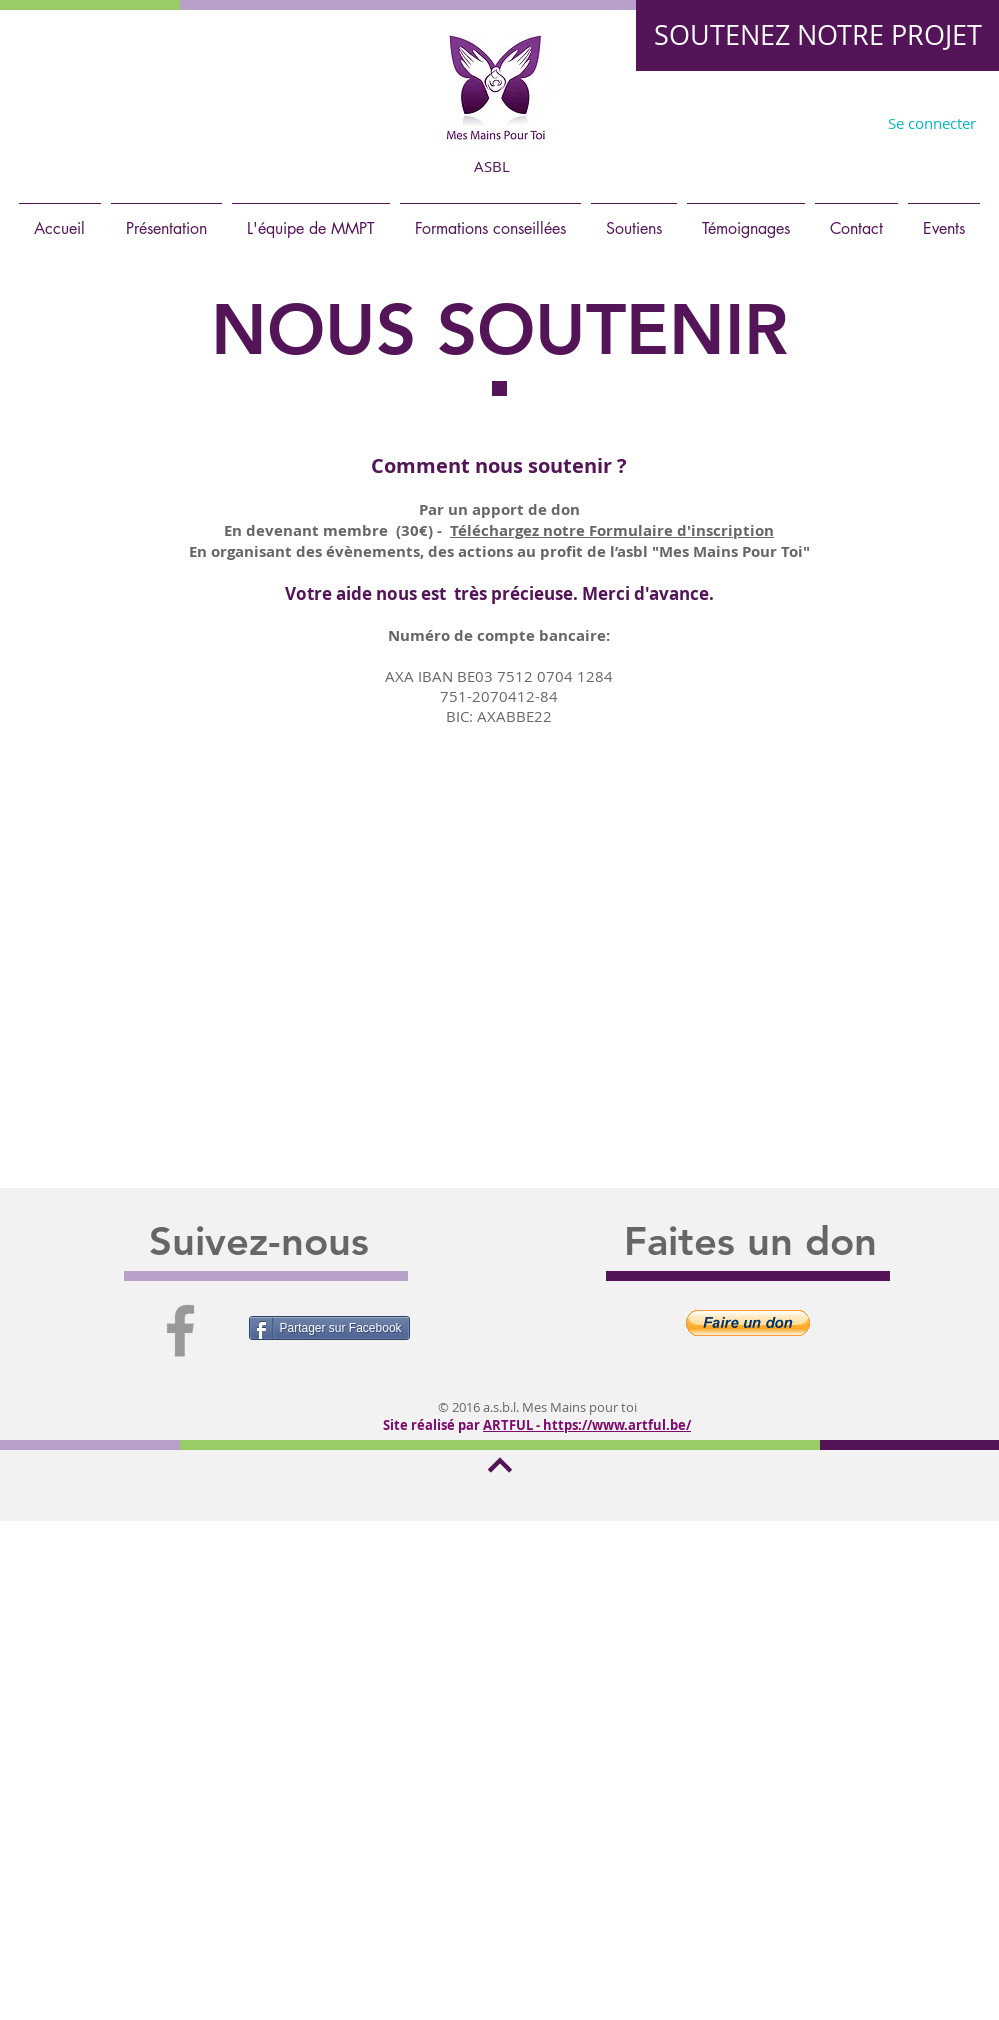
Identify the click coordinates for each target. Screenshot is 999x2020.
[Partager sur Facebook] (329, 1328)
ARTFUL (508, 1425)
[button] (748, 1323)
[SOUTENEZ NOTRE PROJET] (817, 35)
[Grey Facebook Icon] (180, 1330)
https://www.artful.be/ (617, 1425)
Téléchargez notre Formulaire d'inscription (612, 530)
